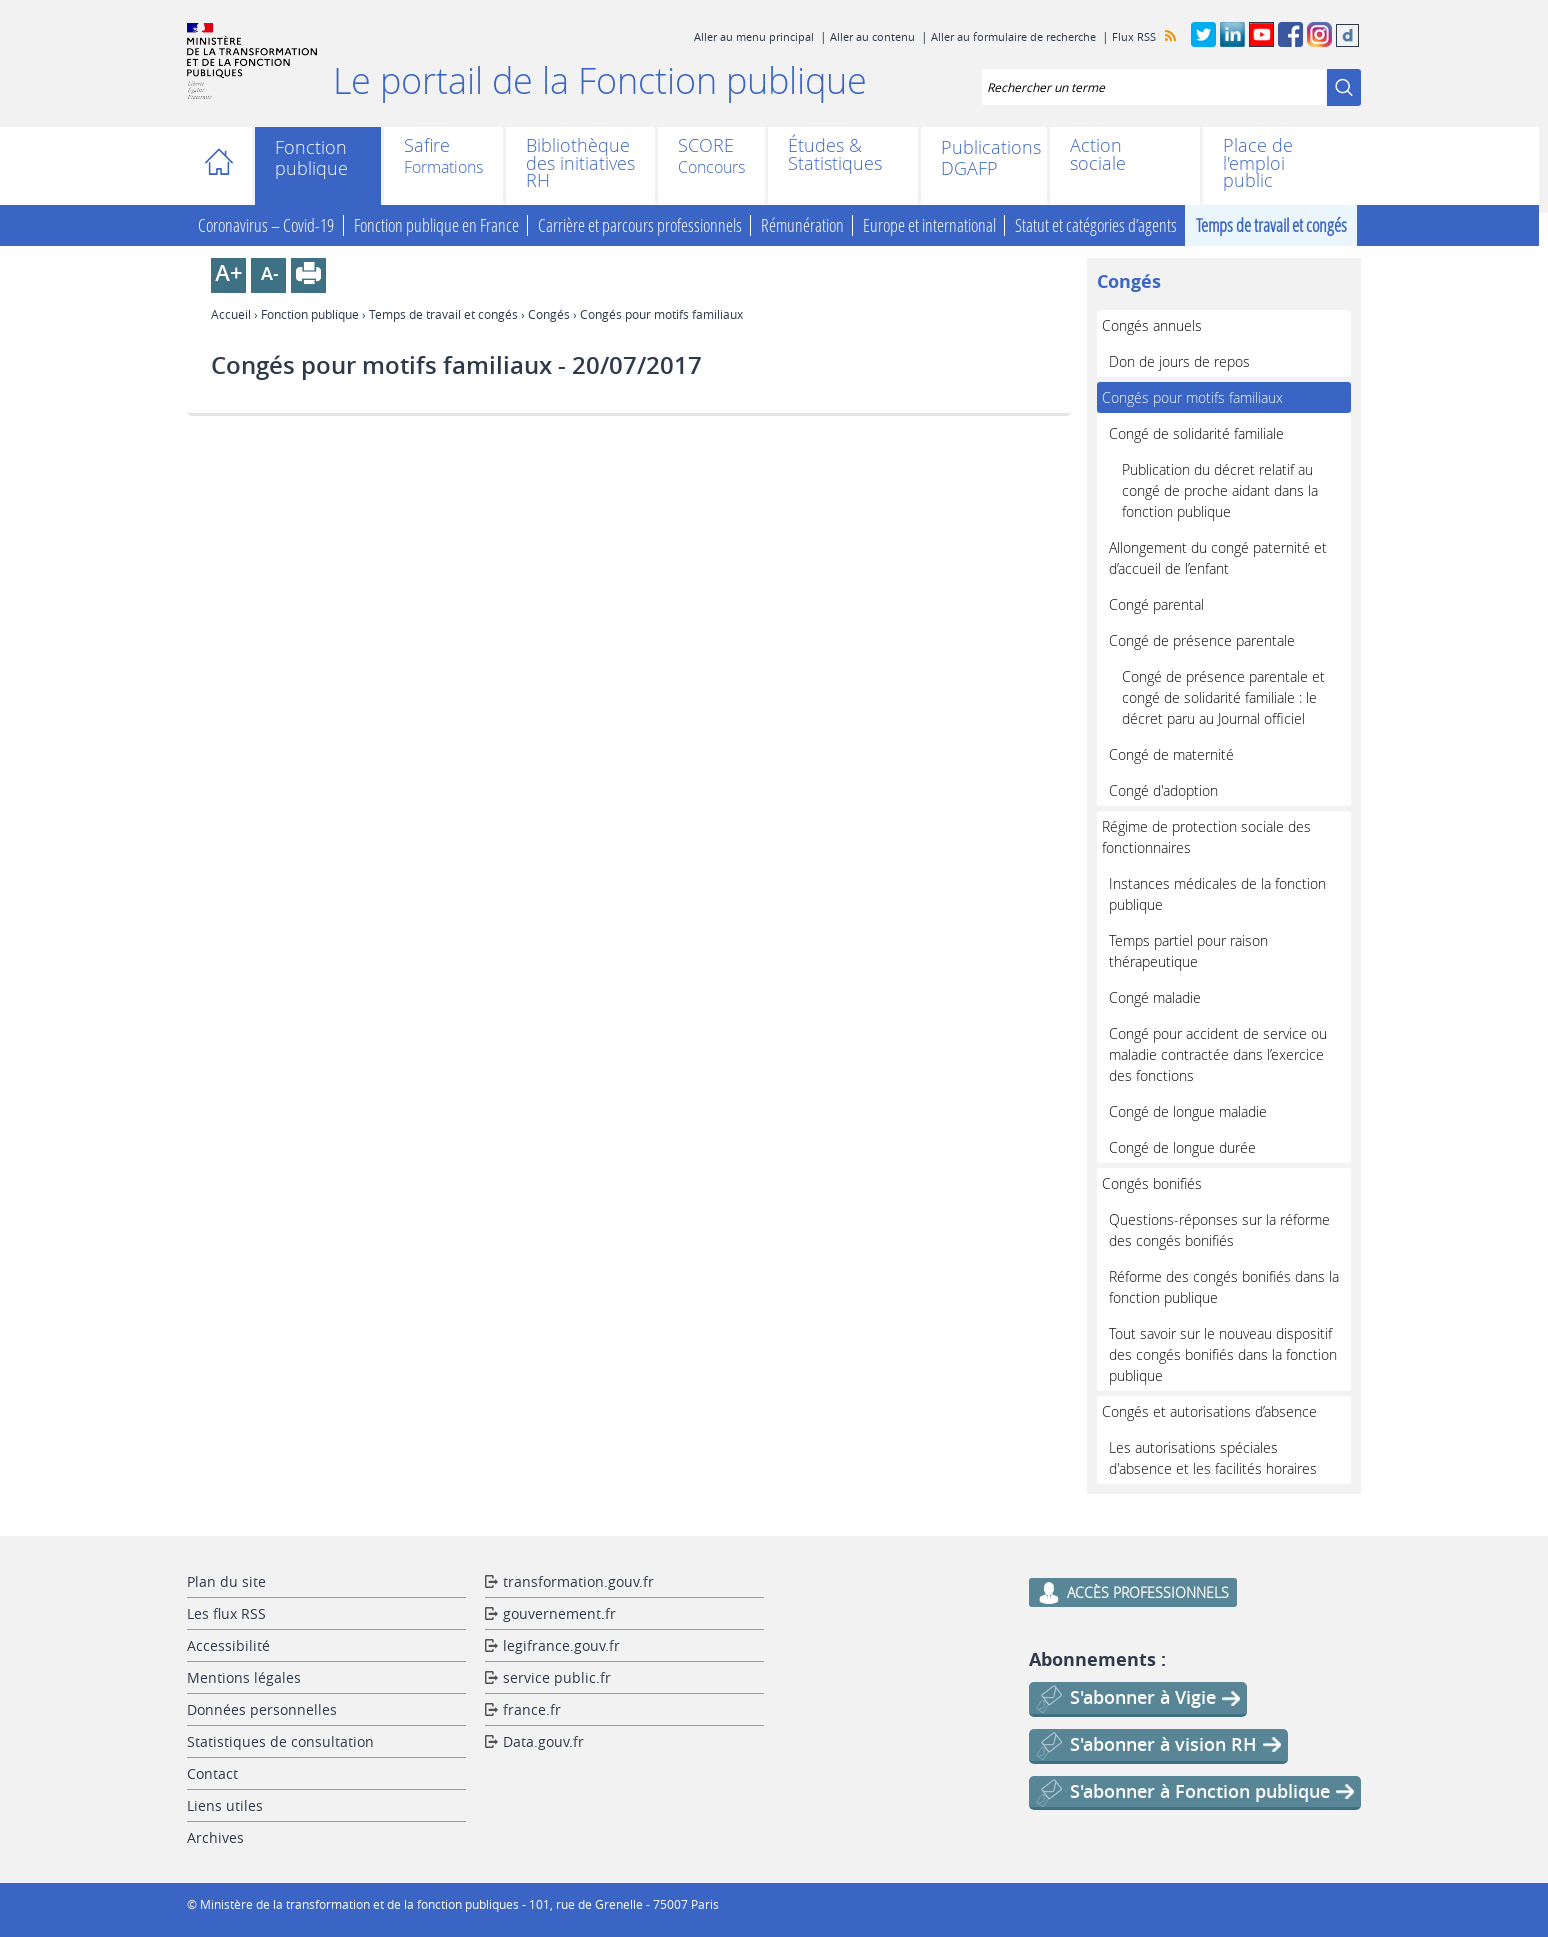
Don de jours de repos (1179, 361)
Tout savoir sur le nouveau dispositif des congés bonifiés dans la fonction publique (1223, 1354)
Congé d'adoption (1163, 790)
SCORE (706, 147)
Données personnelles (262, 1709)
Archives (215, 1837)
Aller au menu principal (754, 36)
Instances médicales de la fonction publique (1217, 894)
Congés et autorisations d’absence (1209, 1411)
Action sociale (1098, 154)
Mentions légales (244, 1677)
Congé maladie (1155, 997)
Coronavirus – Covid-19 (266, 225)
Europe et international (929, 225)
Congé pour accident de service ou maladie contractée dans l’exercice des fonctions (1218, 1054)
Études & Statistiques (835, 154)
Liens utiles (225, 1805)
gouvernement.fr (559, 1613)
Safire (427, 147)
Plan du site (226, 1581)
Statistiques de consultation (280, 1741)
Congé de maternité (1171, 754)
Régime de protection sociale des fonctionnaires (1206, 837)
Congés (549, 314)
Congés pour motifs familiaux (1192, 397)
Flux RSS (1134, 36)
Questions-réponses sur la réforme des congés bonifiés (1219, 1230)
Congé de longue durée (1182, 1147)
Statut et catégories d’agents (1096, 225)
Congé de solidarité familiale (1196, 433)
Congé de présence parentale (1202, 640)
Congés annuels (1152, 325)
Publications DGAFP (984, 158)
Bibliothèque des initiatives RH (580, 163)
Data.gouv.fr (543, 1741)
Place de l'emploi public (1258, 163)
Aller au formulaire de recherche (1013, 36)
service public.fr (557, 1677)
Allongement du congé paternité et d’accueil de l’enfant (1218, 558)
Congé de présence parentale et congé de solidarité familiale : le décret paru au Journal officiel (1223, 697)
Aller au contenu (872, 36)
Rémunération (802, 225)
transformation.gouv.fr (578, 1581)
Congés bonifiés (1152, 1183)
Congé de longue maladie (1188, 1111)
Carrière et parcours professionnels (640, 225)
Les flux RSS (226, 1613)
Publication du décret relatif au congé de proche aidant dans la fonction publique (1220, 490)
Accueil (224, 166)
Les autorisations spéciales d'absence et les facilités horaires (1213, 1458)
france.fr (532, 1709)
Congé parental (1156, 604)
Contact (212, 1773)
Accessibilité (228, 1645)
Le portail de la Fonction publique (600, 80)
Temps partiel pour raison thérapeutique (1188, 951)
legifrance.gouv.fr (561, 1645)
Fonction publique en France (436, 225)
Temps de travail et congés (1271, 225)
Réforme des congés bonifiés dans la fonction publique (1224, 1287)
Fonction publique (311, 158)
